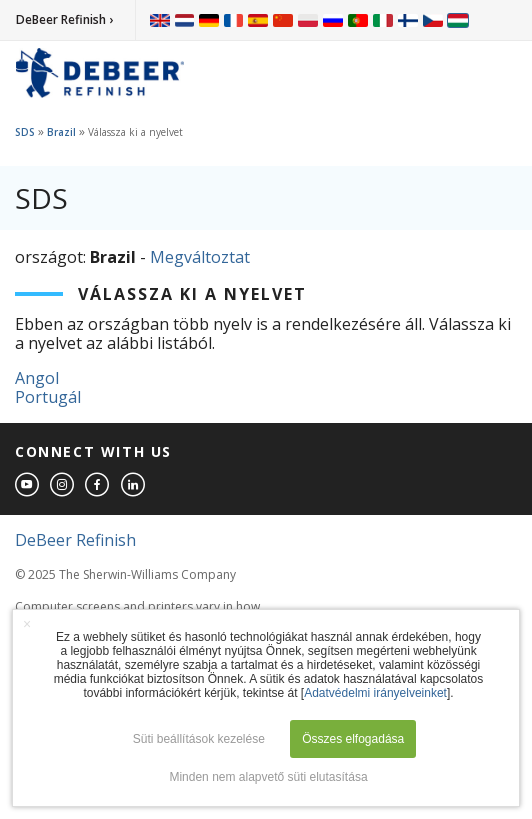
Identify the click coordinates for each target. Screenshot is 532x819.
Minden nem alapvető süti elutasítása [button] (268, 777)
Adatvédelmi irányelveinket (375, 693)
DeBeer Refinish (75, 540)
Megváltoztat (200, 257)
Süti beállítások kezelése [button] (199, 739)
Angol (37, 378)
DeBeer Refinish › (64, 19)
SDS (25, 132)
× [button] (27, 624)
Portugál (48, 397)
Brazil (61, 132)
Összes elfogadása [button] (353, 739)
